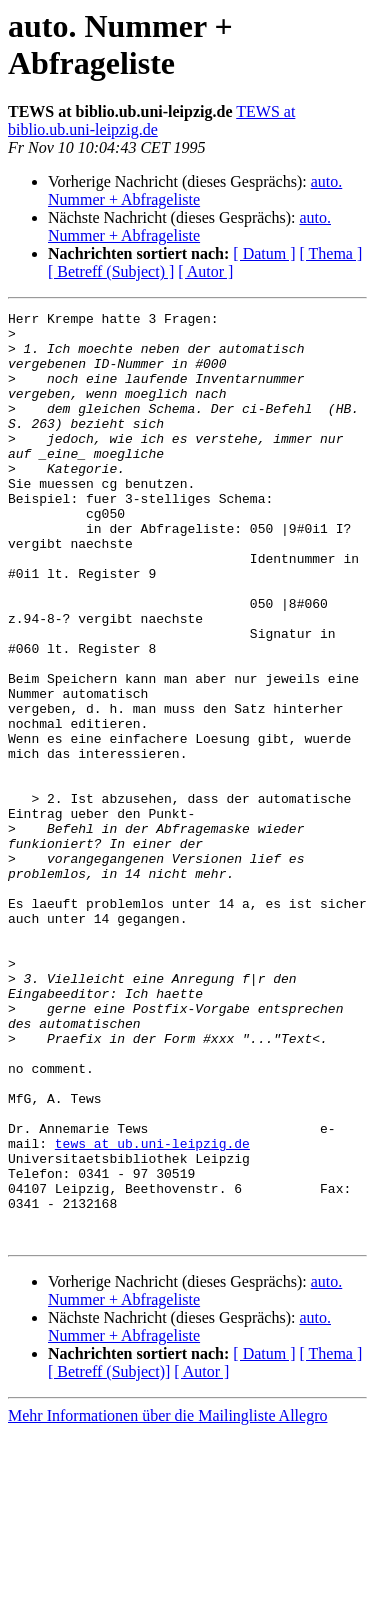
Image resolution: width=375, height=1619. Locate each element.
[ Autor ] (205, 271)
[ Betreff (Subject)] (109, 1557)
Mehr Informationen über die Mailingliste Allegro (167, 1601)
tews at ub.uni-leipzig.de (152, 1311)
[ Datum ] (264, 253)
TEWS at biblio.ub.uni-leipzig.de (151, 120)
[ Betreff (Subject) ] (111, 271)
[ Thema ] (331, 253)
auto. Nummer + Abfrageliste (195, 190)
